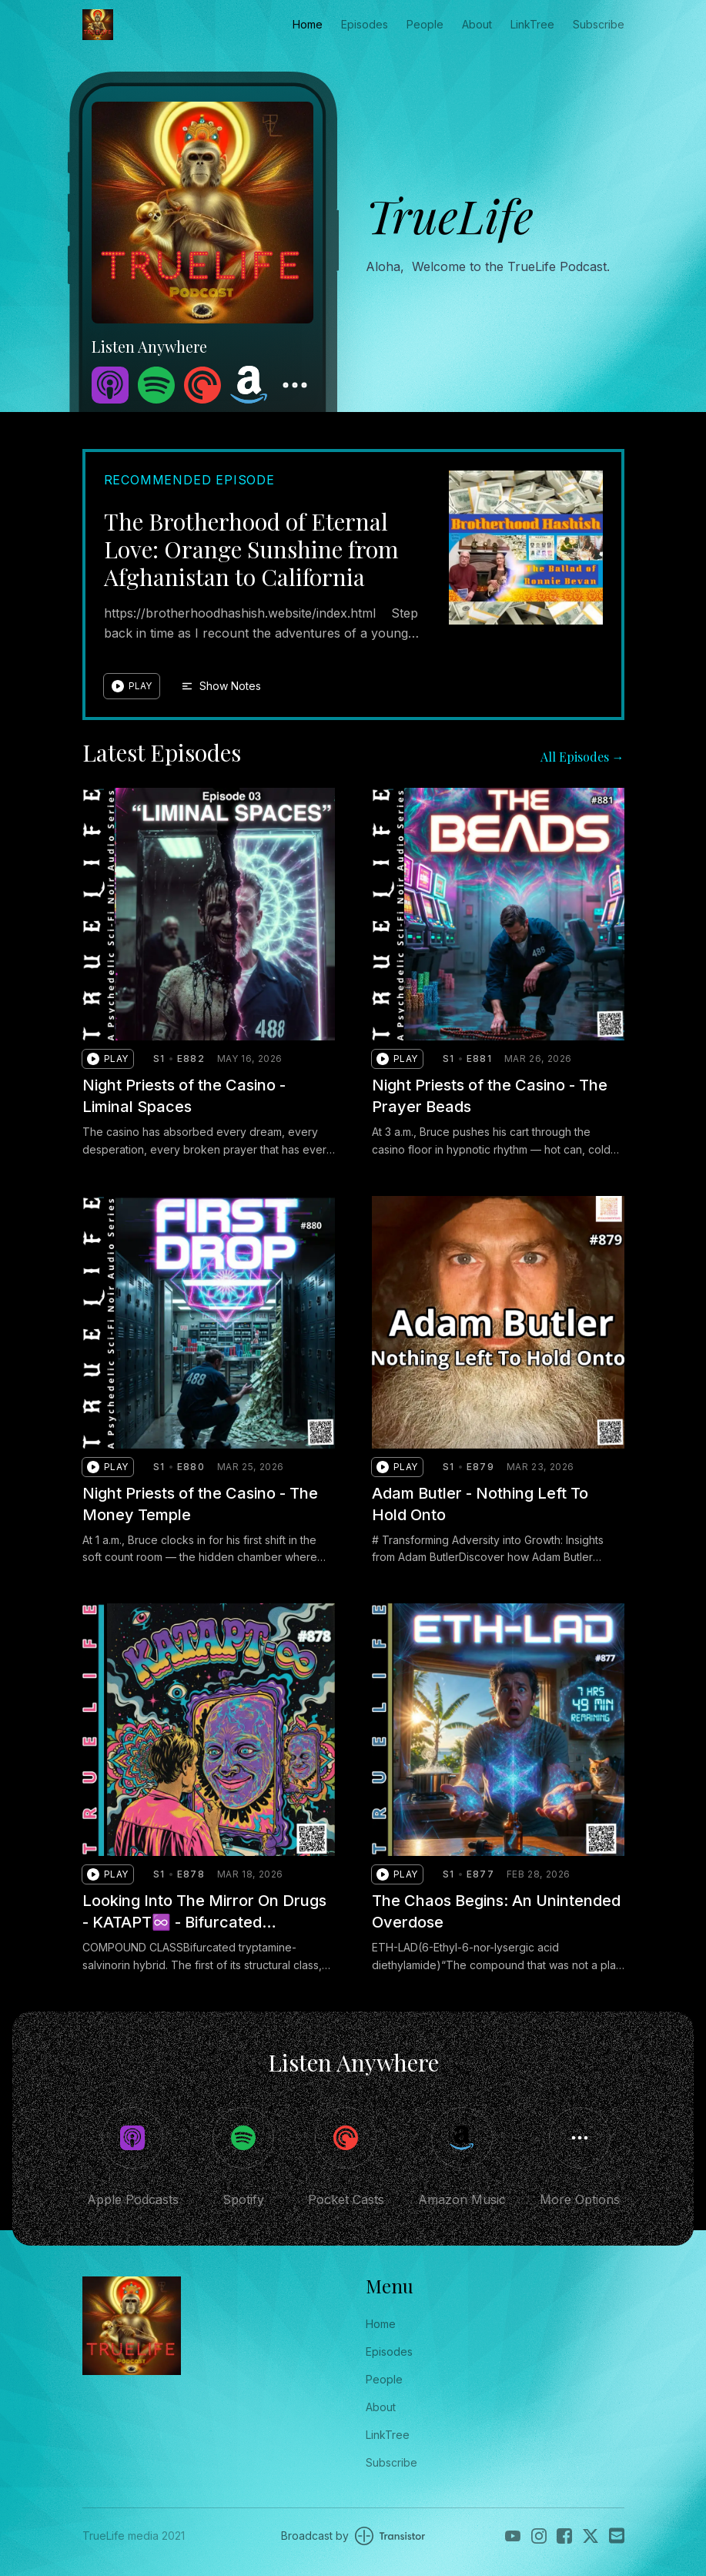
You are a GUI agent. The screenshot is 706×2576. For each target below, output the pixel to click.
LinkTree (532, 24)
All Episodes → (582, 757)
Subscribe (598, 24)
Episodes (364, 24)
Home (308, 24)
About (477, 24)
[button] (131, 686)
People (425, 24)
